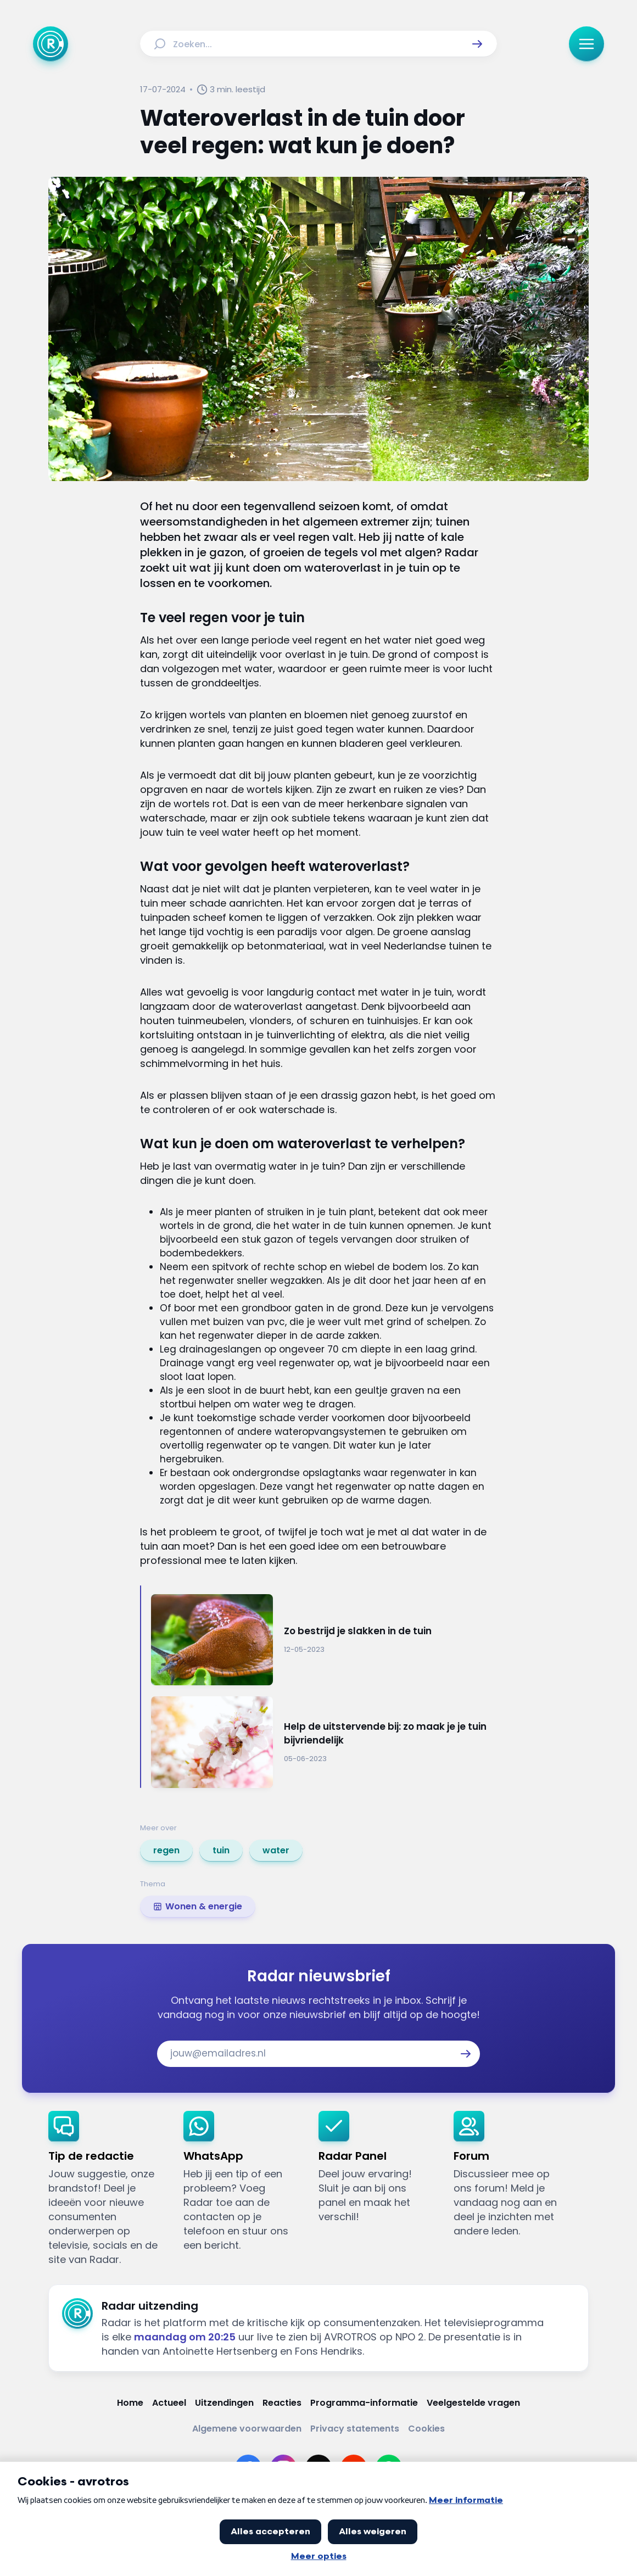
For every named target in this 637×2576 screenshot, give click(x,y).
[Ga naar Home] (50, 44)
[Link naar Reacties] (281, 2402)
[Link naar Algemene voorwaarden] (246, 2428)
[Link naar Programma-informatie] (364, 2402)
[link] (166, 1851)
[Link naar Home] (130, 2402)
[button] (477, 44)
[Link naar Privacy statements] (354, 2428)
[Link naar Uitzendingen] (224, 2402)
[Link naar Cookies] (426, 2428)
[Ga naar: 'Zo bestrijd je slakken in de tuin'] (323, 1640)
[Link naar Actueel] (169, 2402)
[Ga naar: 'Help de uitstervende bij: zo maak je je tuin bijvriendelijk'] (323, 1742)
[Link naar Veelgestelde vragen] (473, 2402)
